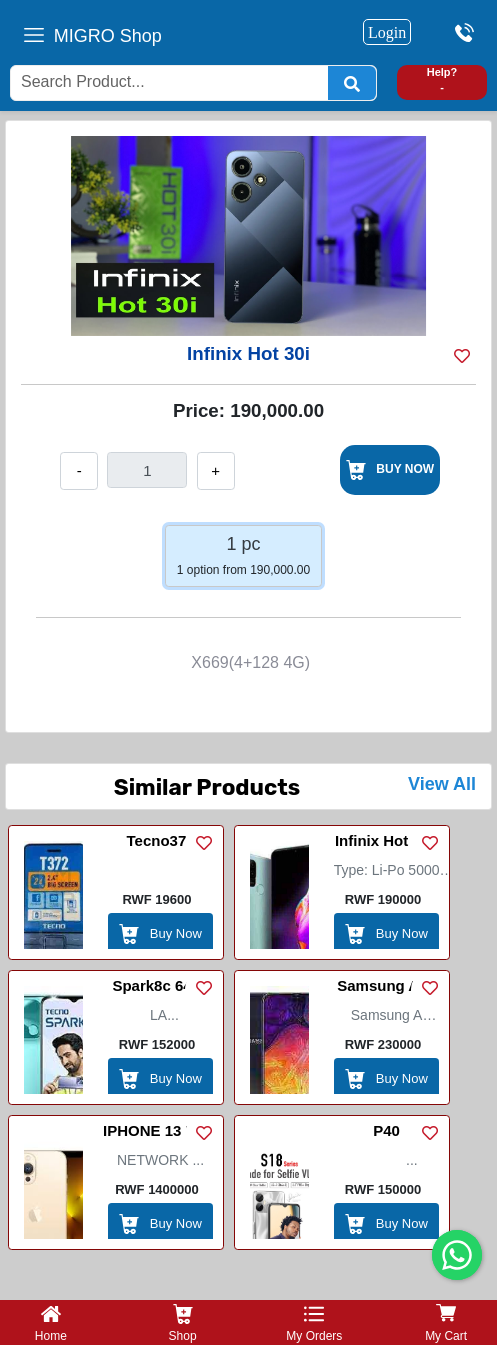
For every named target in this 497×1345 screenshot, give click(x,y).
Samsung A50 (386, 985)
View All (442, 784)
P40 (386, 1130)
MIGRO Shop (108, 36)
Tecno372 (161, 840)
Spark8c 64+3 (160, 985)
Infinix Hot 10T (386, 840)
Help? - (442, 79)
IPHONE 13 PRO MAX (160, 1134)
